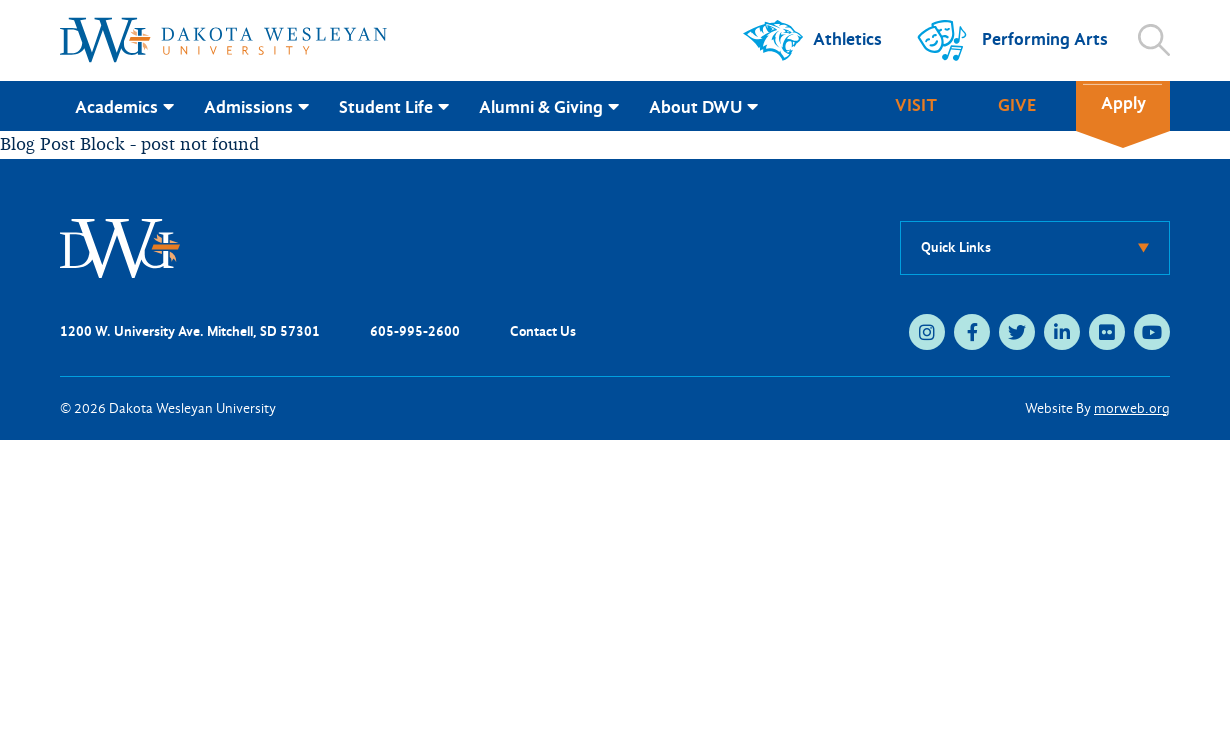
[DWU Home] (120, 246)
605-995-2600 (415, 331)
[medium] (927, 332)
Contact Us (543, 331)
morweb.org (1132, 408)
